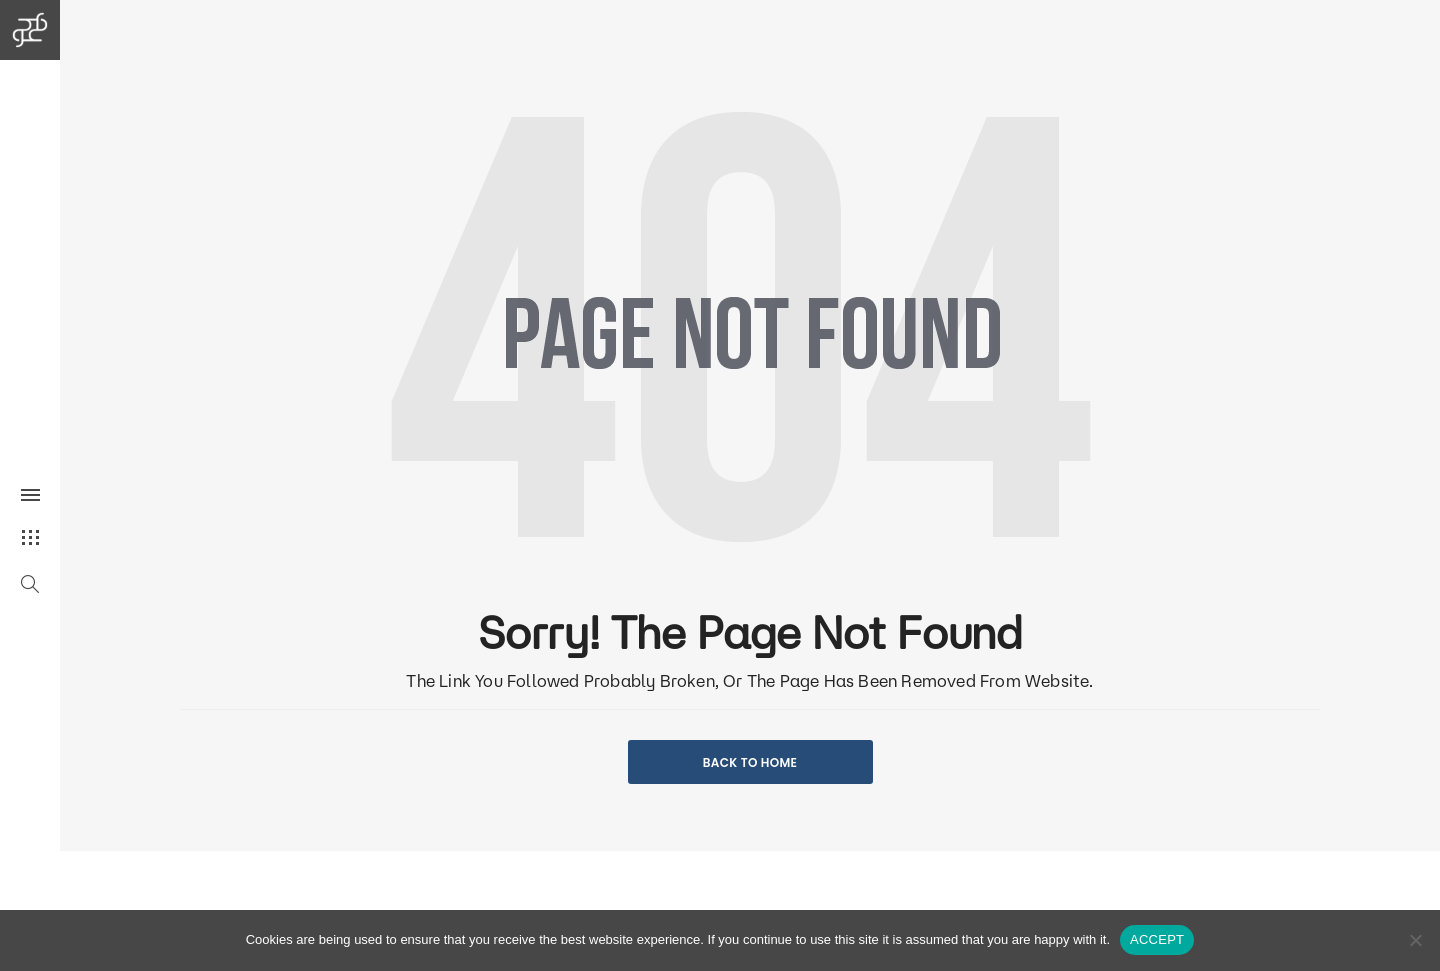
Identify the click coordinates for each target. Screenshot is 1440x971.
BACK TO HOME (750, 762)
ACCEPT (1157, 939)
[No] (1415, 940)
